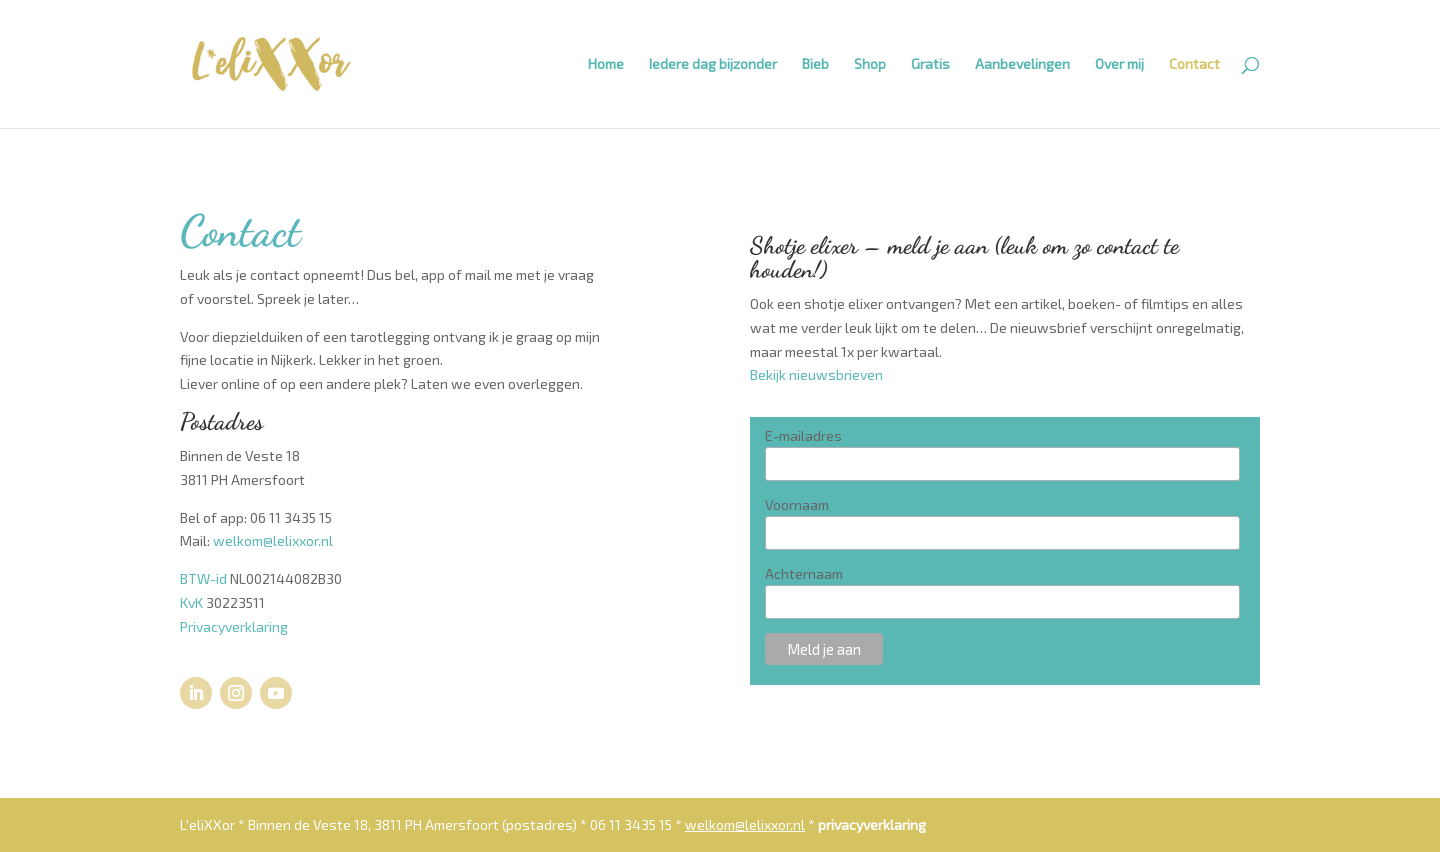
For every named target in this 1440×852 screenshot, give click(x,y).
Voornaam (797, 504)
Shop (870, 64)
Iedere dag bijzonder (713, 64)
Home (606, 64)
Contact (1194, 64)
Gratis (930, 64)
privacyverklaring (872, 824)
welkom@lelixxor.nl (273, 540)
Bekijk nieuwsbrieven (816, 374)
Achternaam (804, 573)
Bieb (815, 64)
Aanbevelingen (1022, 64)
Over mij (1119, 64)
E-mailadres (803, 435)
